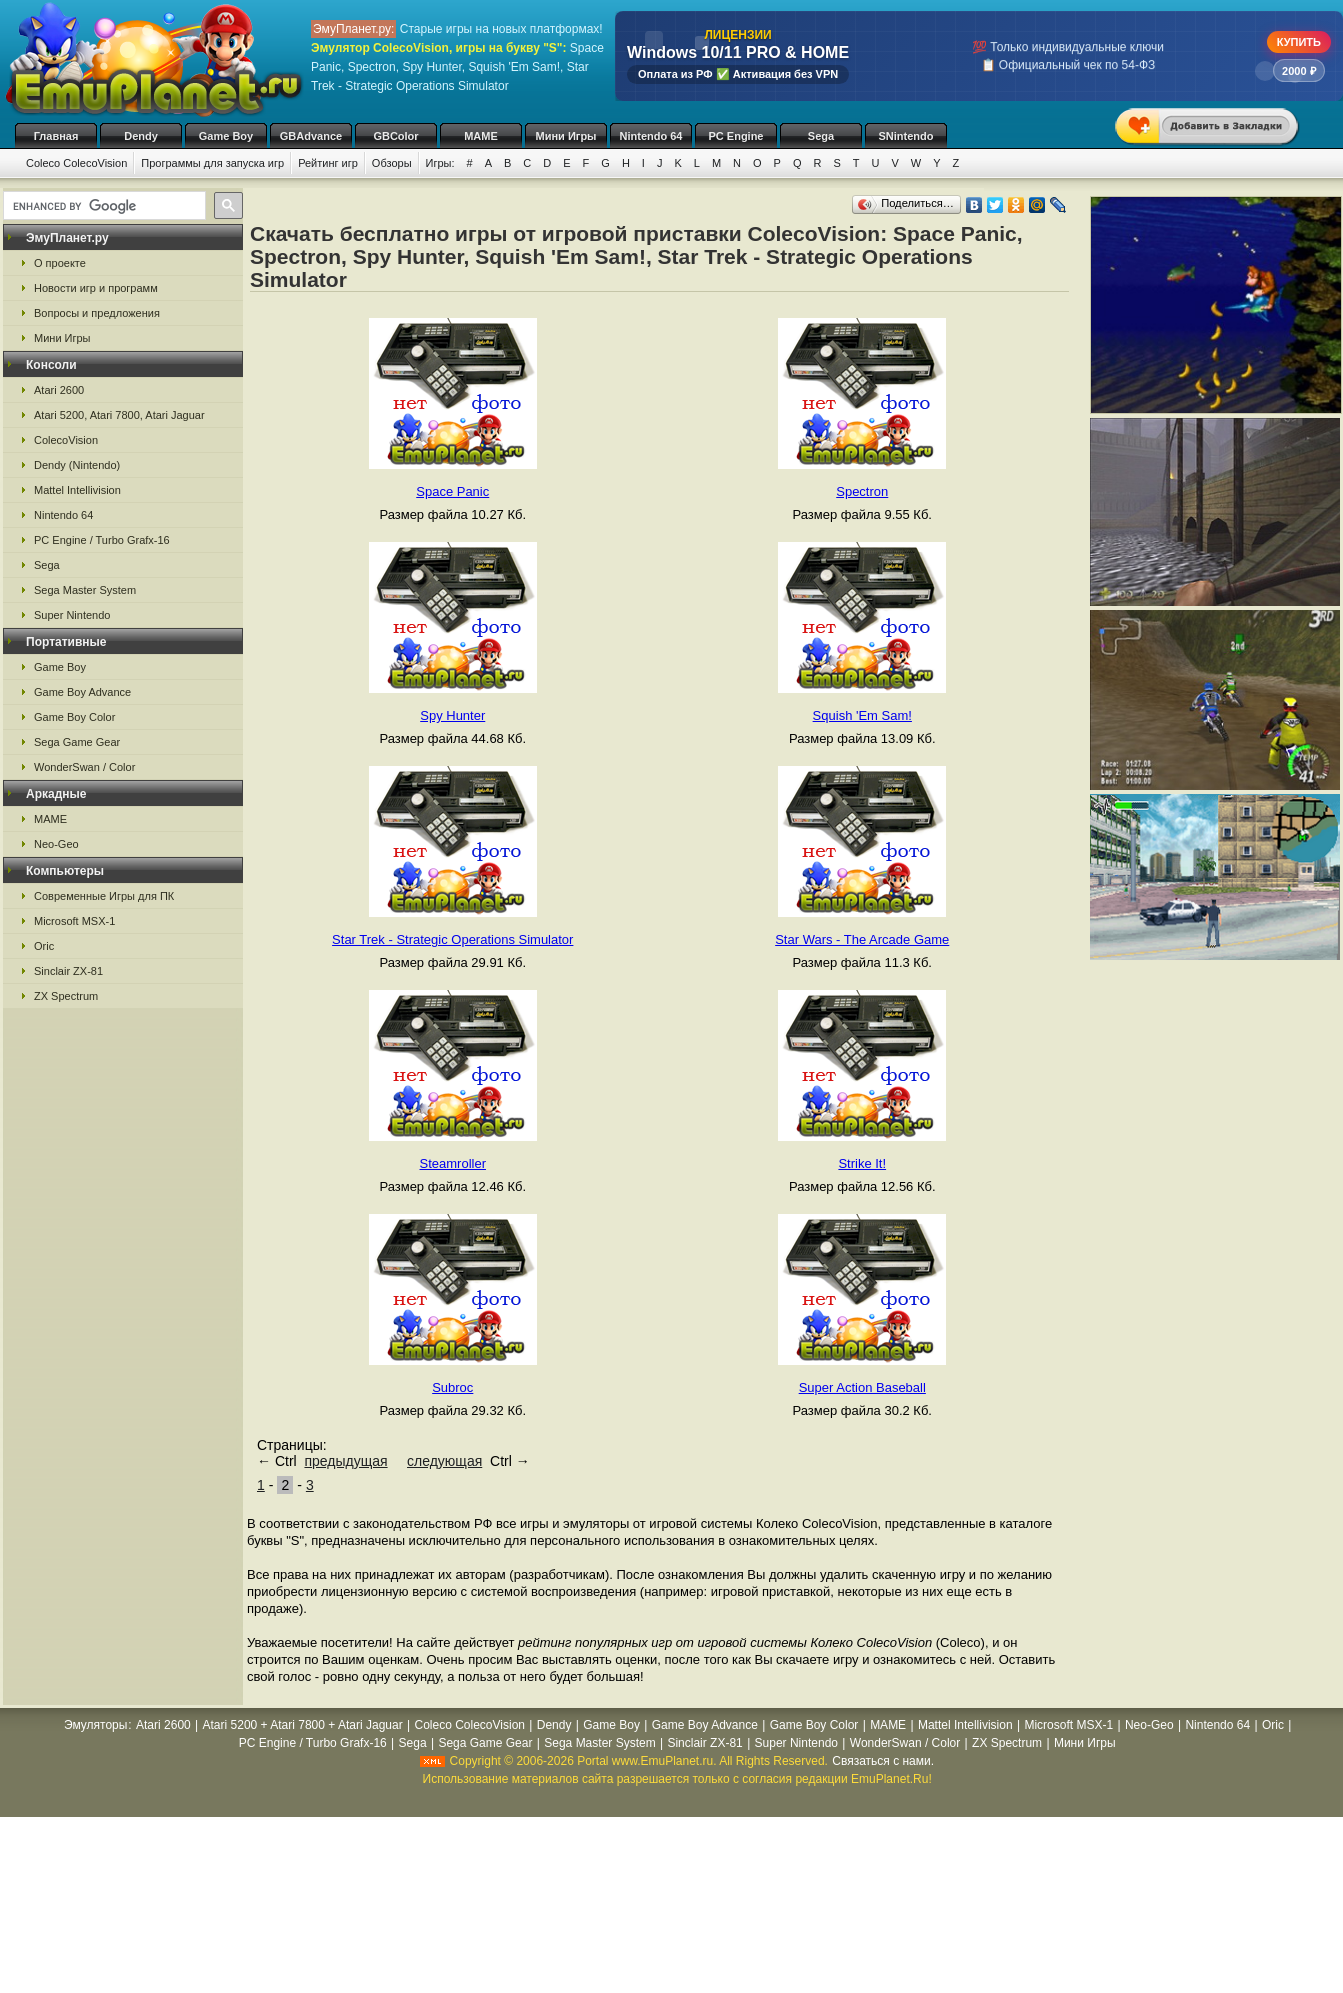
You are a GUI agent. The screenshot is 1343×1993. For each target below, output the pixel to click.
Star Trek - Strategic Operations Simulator (452, 939)
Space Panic (452, 491)
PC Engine (735, 136)
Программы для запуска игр (212, 163)
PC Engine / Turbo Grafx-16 (102, 540)
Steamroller (453, 1163)
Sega (821, 136)
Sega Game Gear (77, 742)
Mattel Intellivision (77, 490)
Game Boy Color (74, 717)
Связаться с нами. (883, 1761)
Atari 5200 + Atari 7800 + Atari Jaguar (303, 1725)
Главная (56, 136)
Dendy (141, 136)
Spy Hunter (452, 715)
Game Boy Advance (82, 692)
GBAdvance (311, 136)
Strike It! (862, 1163)
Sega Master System (85, 590)
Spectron (862, 491)
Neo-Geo (56, 844)
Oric (44, 946)
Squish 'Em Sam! (862, 715)
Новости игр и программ (96, 288)
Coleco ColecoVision (76, 163)
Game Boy (226, 136)
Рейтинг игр (328, 163)
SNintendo (906, 136)
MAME (481, 136)
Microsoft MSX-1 (74, 921)
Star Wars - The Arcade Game (862, 939)
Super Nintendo (72, 615)
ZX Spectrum (66, 996)
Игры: (440, 163)
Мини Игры (566, 136)
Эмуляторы (95, 1725)
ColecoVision (66, 440)
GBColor (395, 136)
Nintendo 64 (651, 136)
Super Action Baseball (862, 1387)
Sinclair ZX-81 (68, 971)
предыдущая (345, 1461)
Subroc (452, 1387)
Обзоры (392, 163)
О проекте (60, 263)
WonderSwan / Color (84, 767)
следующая (444, 1461)
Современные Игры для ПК (104, 896)
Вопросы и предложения (97, 313)
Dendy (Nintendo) (77, 465)
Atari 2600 (59, 390)
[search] (102, 206)
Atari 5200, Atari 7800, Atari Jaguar (119, 415)
